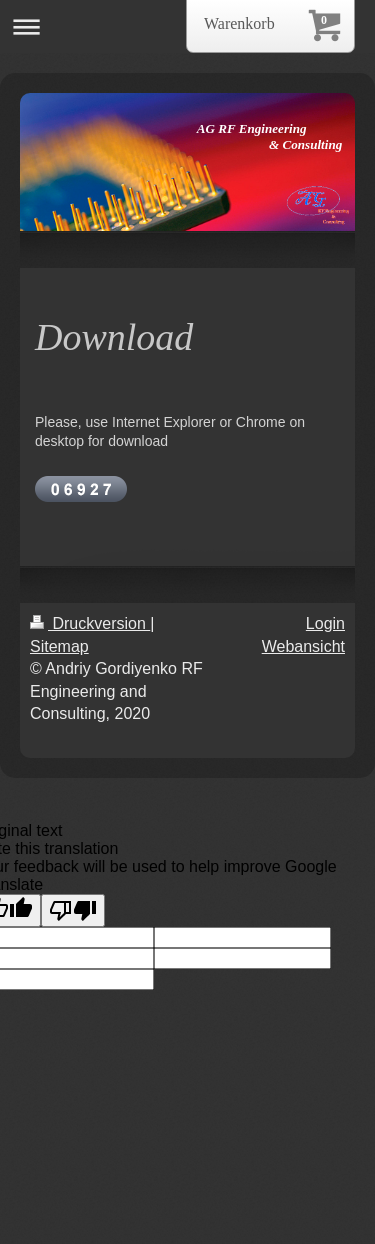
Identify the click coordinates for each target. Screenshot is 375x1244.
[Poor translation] (73, 910)
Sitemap (59, 646)
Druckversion (90, 623)
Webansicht (303, 646)
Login (325, 623)
